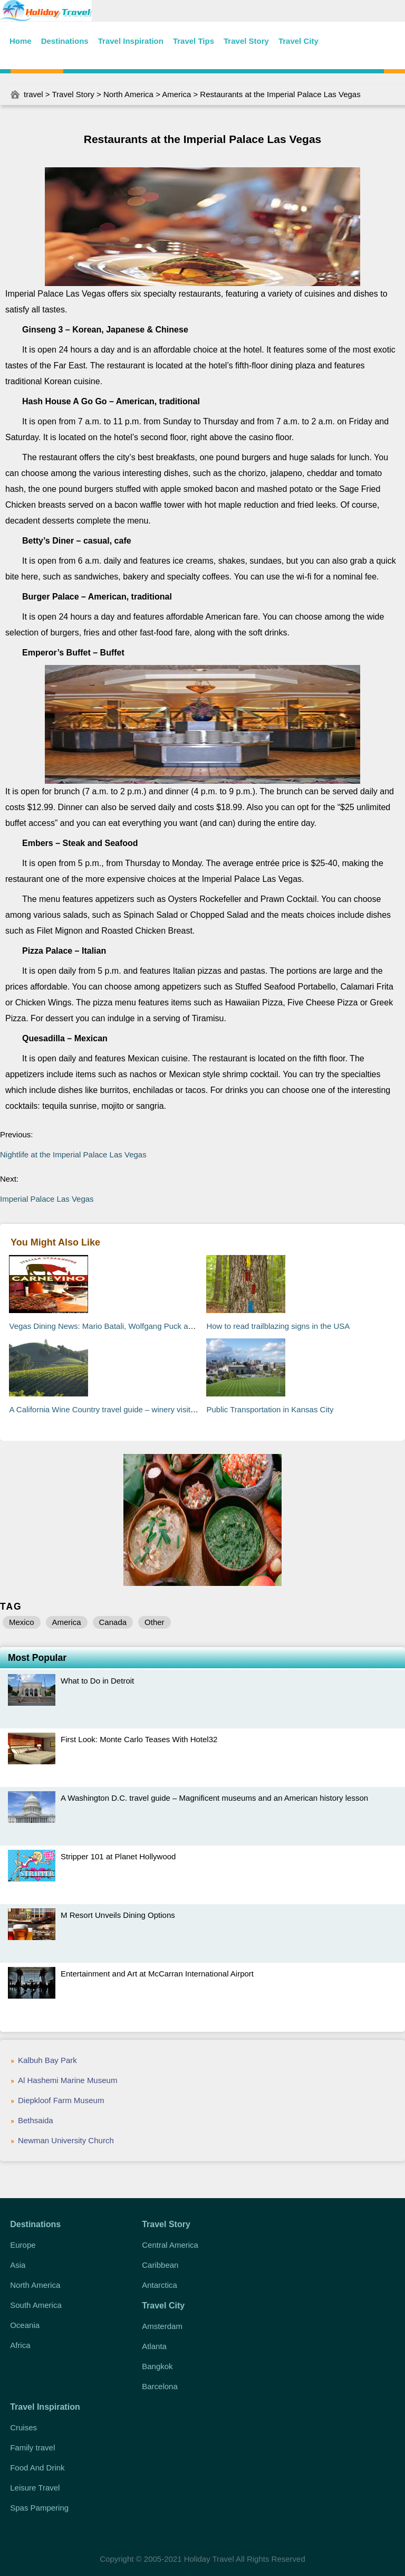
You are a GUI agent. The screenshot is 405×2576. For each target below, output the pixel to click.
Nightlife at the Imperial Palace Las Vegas (73, 1154)
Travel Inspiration (130, 40)
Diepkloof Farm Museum (61, 2100)
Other (154, 1622)
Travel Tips (193, 40)
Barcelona (160, 2386)
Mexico (21, 1622)
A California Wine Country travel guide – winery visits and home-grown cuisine (146, 1409)
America (176, 94)
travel (33, 94)
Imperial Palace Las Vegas (47, 1198)
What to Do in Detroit (97, 1680)
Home (20, 40)
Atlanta (154, 2346)
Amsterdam (162, 2326)
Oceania (25, 2325)
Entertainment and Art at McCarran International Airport (157, 1973)
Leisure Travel (35, 2487)
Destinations (65, 40)
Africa (20, 2345)
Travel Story (246, 40)
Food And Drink (37, 2467)
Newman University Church (66, 2140)
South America (36, 2305)
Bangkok (157, 2366)
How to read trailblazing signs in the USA (278, 1326)
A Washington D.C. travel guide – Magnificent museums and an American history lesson (214, 1797)
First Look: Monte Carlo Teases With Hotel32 (139, 1739)
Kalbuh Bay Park (47, 2060)
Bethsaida (35, 2120)
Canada (113, 1622)
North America (128, 94)
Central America (170, 2244)
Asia (17, 2264)
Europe (22, 2244)
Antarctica (159, 2284)
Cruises (23, 2427)
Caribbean (160, 2264)
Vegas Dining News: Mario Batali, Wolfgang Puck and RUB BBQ (121, 1326)
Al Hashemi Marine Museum (67, 2080)
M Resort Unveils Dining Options (118, 1914)
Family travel (32, 2447)
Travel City (298, 40)
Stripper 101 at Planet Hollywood (118, 1856)
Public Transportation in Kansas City (269, 1409)
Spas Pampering (39, 2507)
